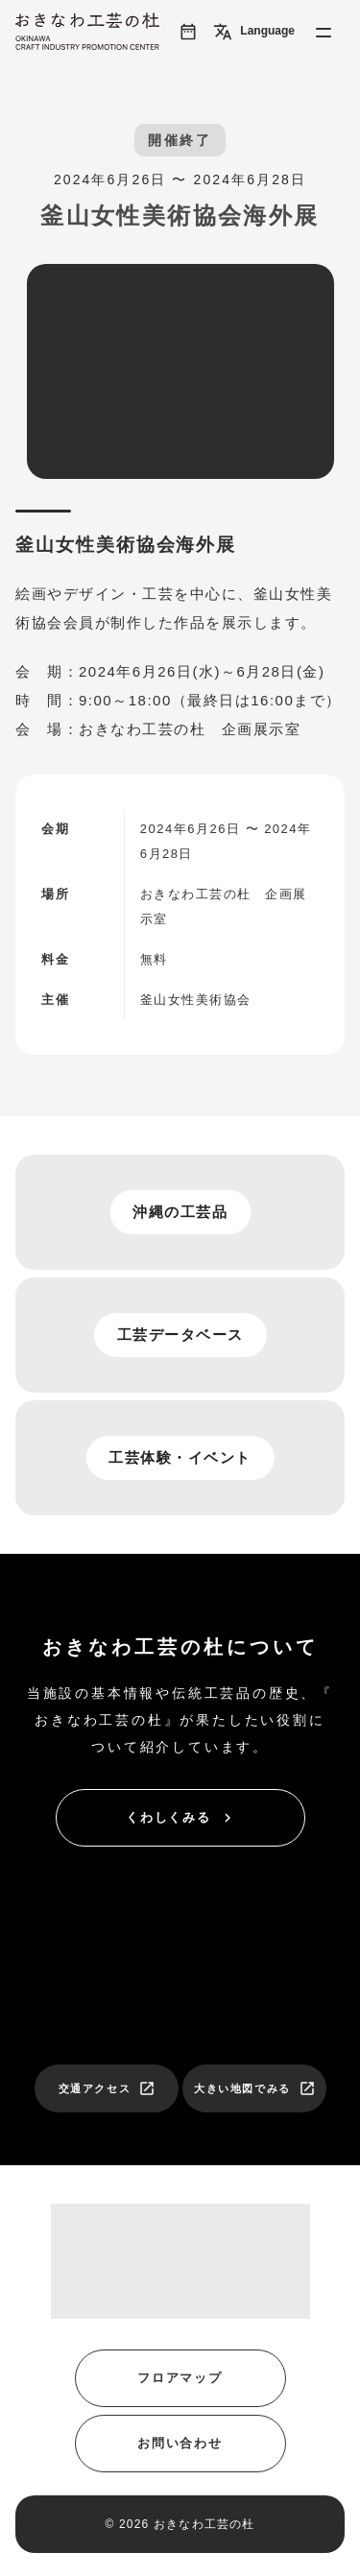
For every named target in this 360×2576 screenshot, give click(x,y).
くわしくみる (181, 1817)
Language (254, 31)
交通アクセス (107, 2088)
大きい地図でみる (255, 2088)
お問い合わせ (180, 2443)
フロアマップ (180, 2378)
